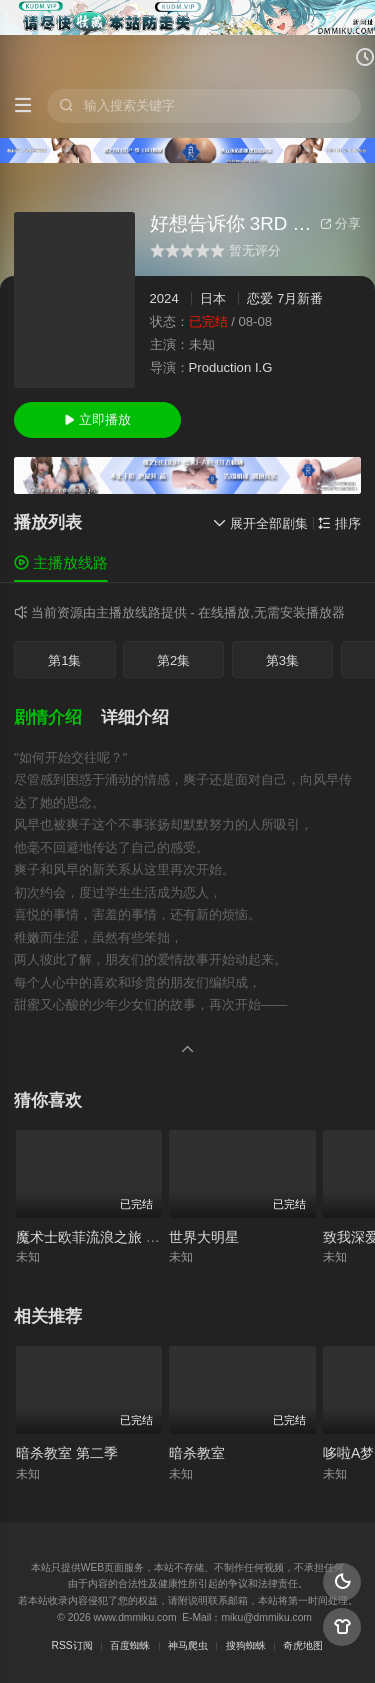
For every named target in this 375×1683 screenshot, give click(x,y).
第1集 (64, 660)
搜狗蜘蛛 (246, 1645)
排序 (339, 523)
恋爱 (260, 298)
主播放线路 (61, 562)
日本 (213, 298)
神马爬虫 (188, 1645)
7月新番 (300, 298)
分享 (340, 223)
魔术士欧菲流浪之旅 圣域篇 (102, 1237)
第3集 (282, 660)
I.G (263, 367)
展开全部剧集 (260, 523)
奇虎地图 (303, 1645)
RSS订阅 (72, 1645)
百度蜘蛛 (130, 1645)
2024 (164, 298)
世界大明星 (204, 1237)
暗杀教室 (197, 1453)
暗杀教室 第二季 (67, 1453)
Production (220, 367)
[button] (57, 718)
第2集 (173, 660)
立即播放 (97, 419)
